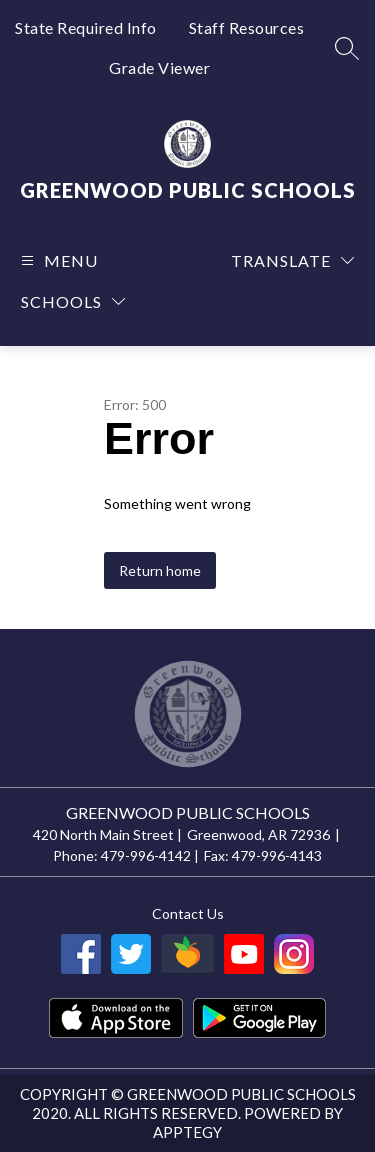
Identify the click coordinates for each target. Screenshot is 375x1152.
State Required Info (86, 27)
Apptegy (187, 1132)
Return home (160, 570)
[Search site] (347, 48)
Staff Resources (247, 27)
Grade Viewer (159, 67)
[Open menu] (57, 260)
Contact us (188, 913)
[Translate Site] (292, 260)
